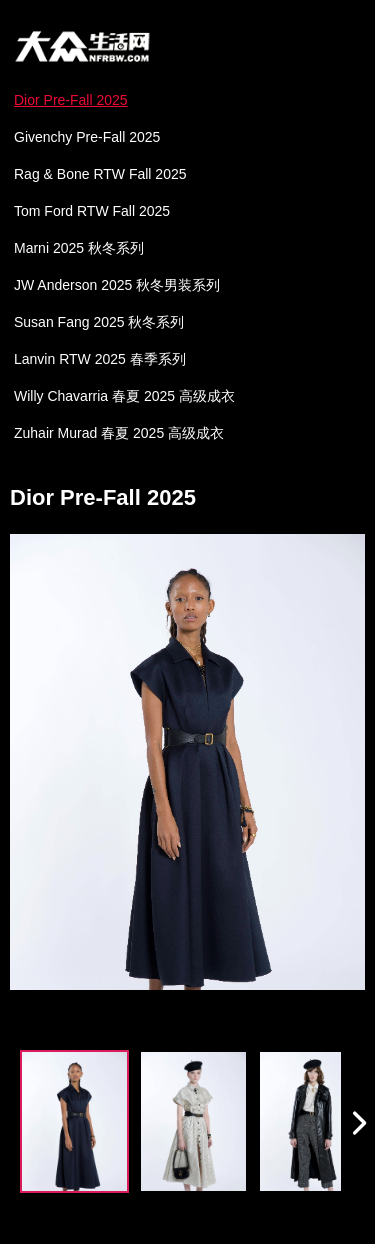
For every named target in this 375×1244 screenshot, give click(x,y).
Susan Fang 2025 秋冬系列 (99, 322)
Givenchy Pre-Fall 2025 (87, 137)
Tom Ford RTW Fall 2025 (92, 211)
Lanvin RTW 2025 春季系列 (100, 359)
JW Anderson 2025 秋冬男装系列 (117, 285)
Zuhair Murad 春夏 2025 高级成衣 (119, 433)
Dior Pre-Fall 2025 (71, 100)
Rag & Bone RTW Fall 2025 (100, 174)
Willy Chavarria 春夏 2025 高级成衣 (124, 396)
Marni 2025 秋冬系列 (79, 248)
